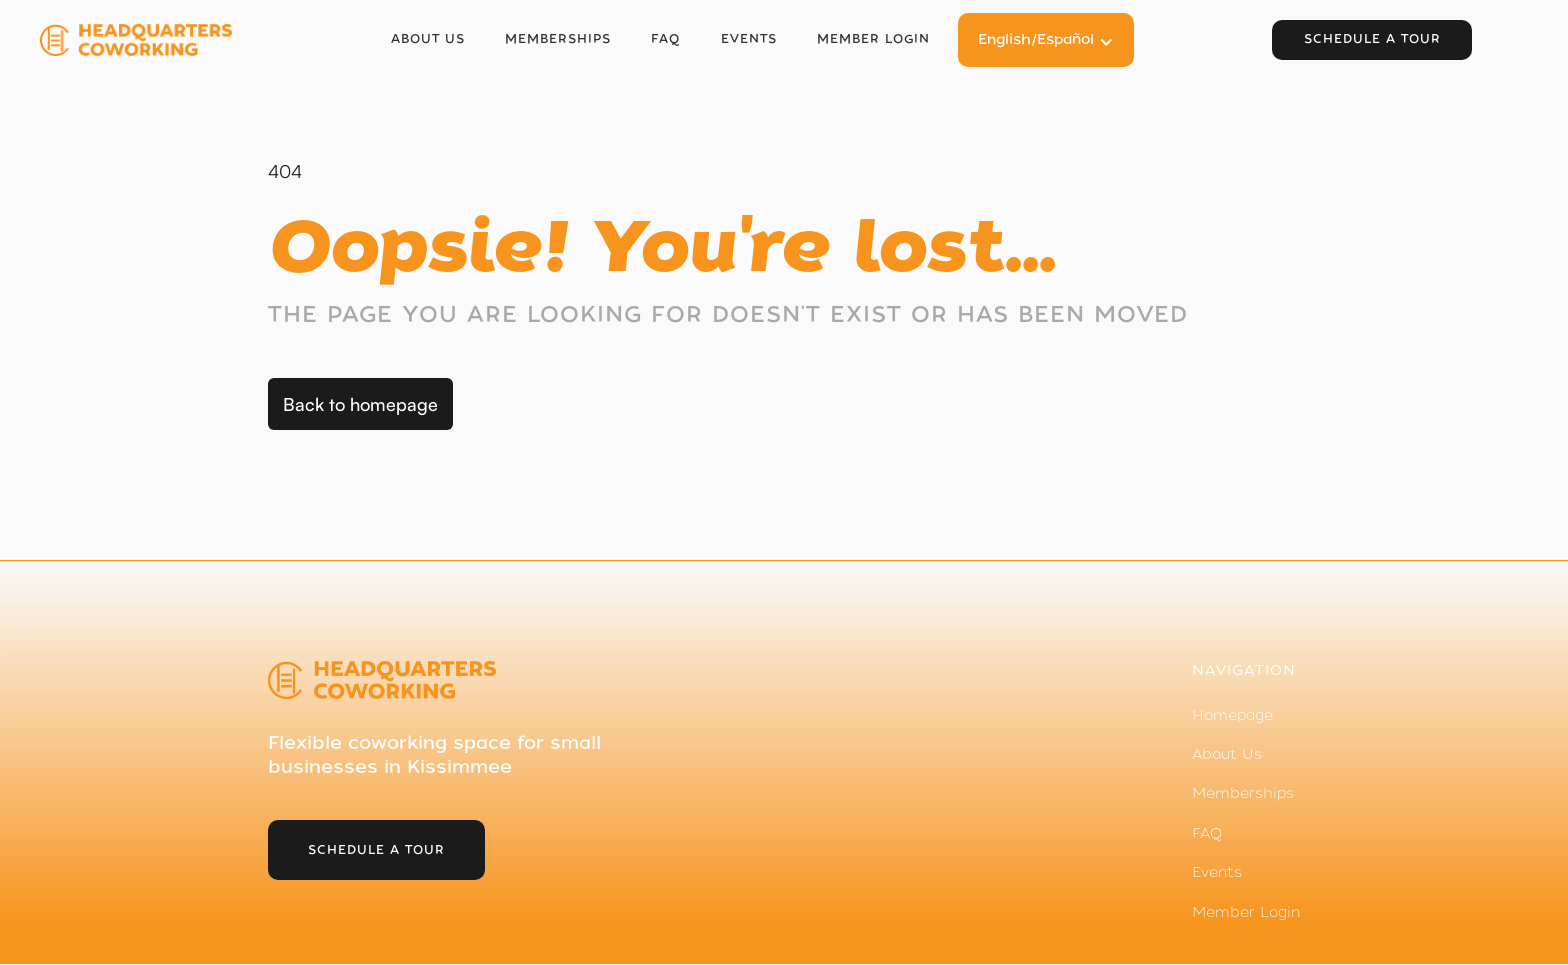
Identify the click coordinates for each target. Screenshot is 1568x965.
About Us (428, 39)
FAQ (666, 39)
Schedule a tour (1372, 39)
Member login (873, 39)
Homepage (1232, 715)
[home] (140, 40)
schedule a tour (376, 850)
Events (749, 39)
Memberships (558, 39)
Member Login (1246, 912)
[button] (1046, 39)
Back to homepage (360, 404)
